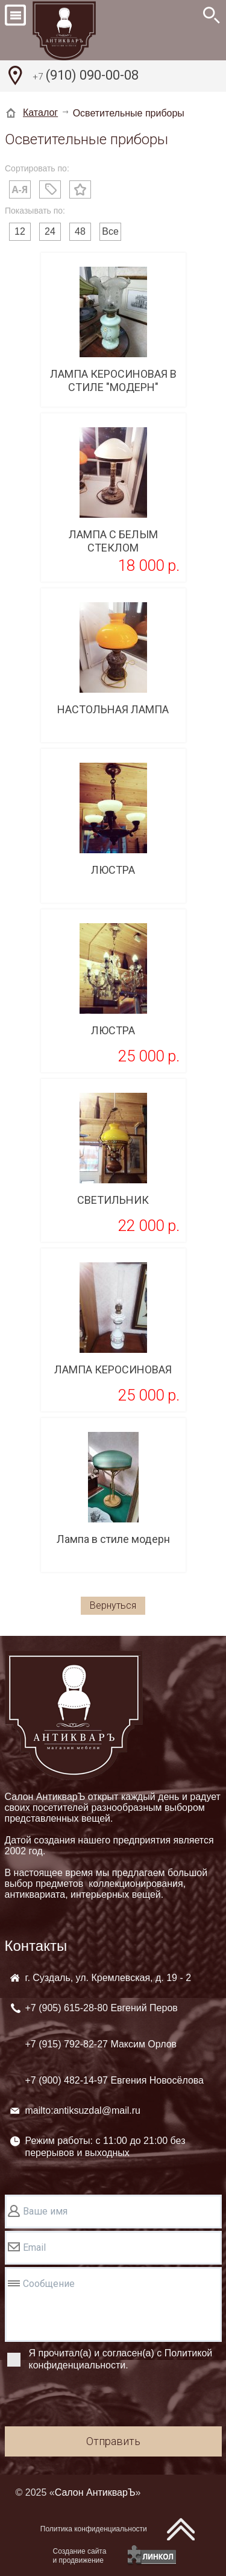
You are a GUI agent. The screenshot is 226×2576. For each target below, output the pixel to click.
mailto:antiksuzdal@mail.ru (82, 2110)
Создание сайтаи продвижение (80, 2556)
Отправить (113, 2441)
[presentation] (96, 2400)
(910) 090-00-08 (86, 77)
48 (80, 231)
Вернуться (113, 1605)
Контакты (36, 1946)
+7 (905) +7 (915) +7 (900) (114, 2044)
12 (19, 231)
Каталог (40, 112)
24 (50, 231)
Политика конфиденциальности (93, 2529)
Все (110, 231)
